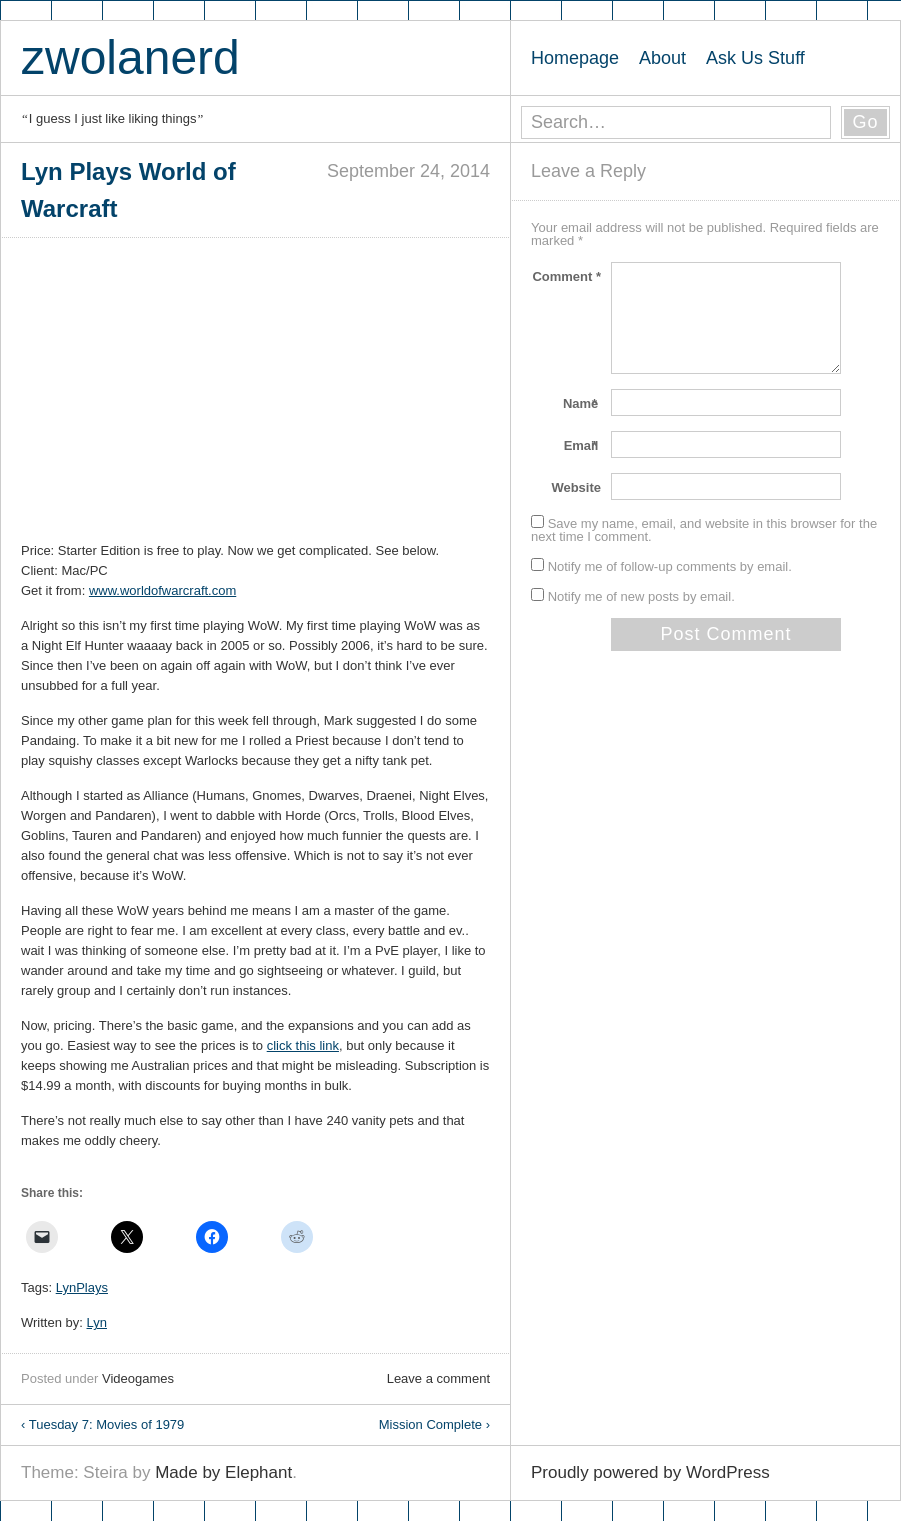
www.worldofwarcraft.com (162, 590)
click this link (303, 1045)
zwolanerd (130, 57)
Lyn (97, 1322)
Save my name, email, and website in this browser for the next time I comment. (704, 530)
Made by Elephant (223, 1472)
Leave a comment (438, 1378)
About (662, 58)
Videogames (138, 1378)
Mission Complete (434, 1424)
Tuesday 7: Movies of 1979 (102, 1424)
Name (582, 403)
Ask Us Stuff (755, 58)
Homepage (575, 58)
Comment (566, 276)
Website (576, 487)
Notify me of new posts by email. (641, 596)
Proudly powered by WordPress (650, 1472)
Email (582, 445)
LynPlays (82, 1287)
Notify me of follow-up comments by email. (670, 566)
